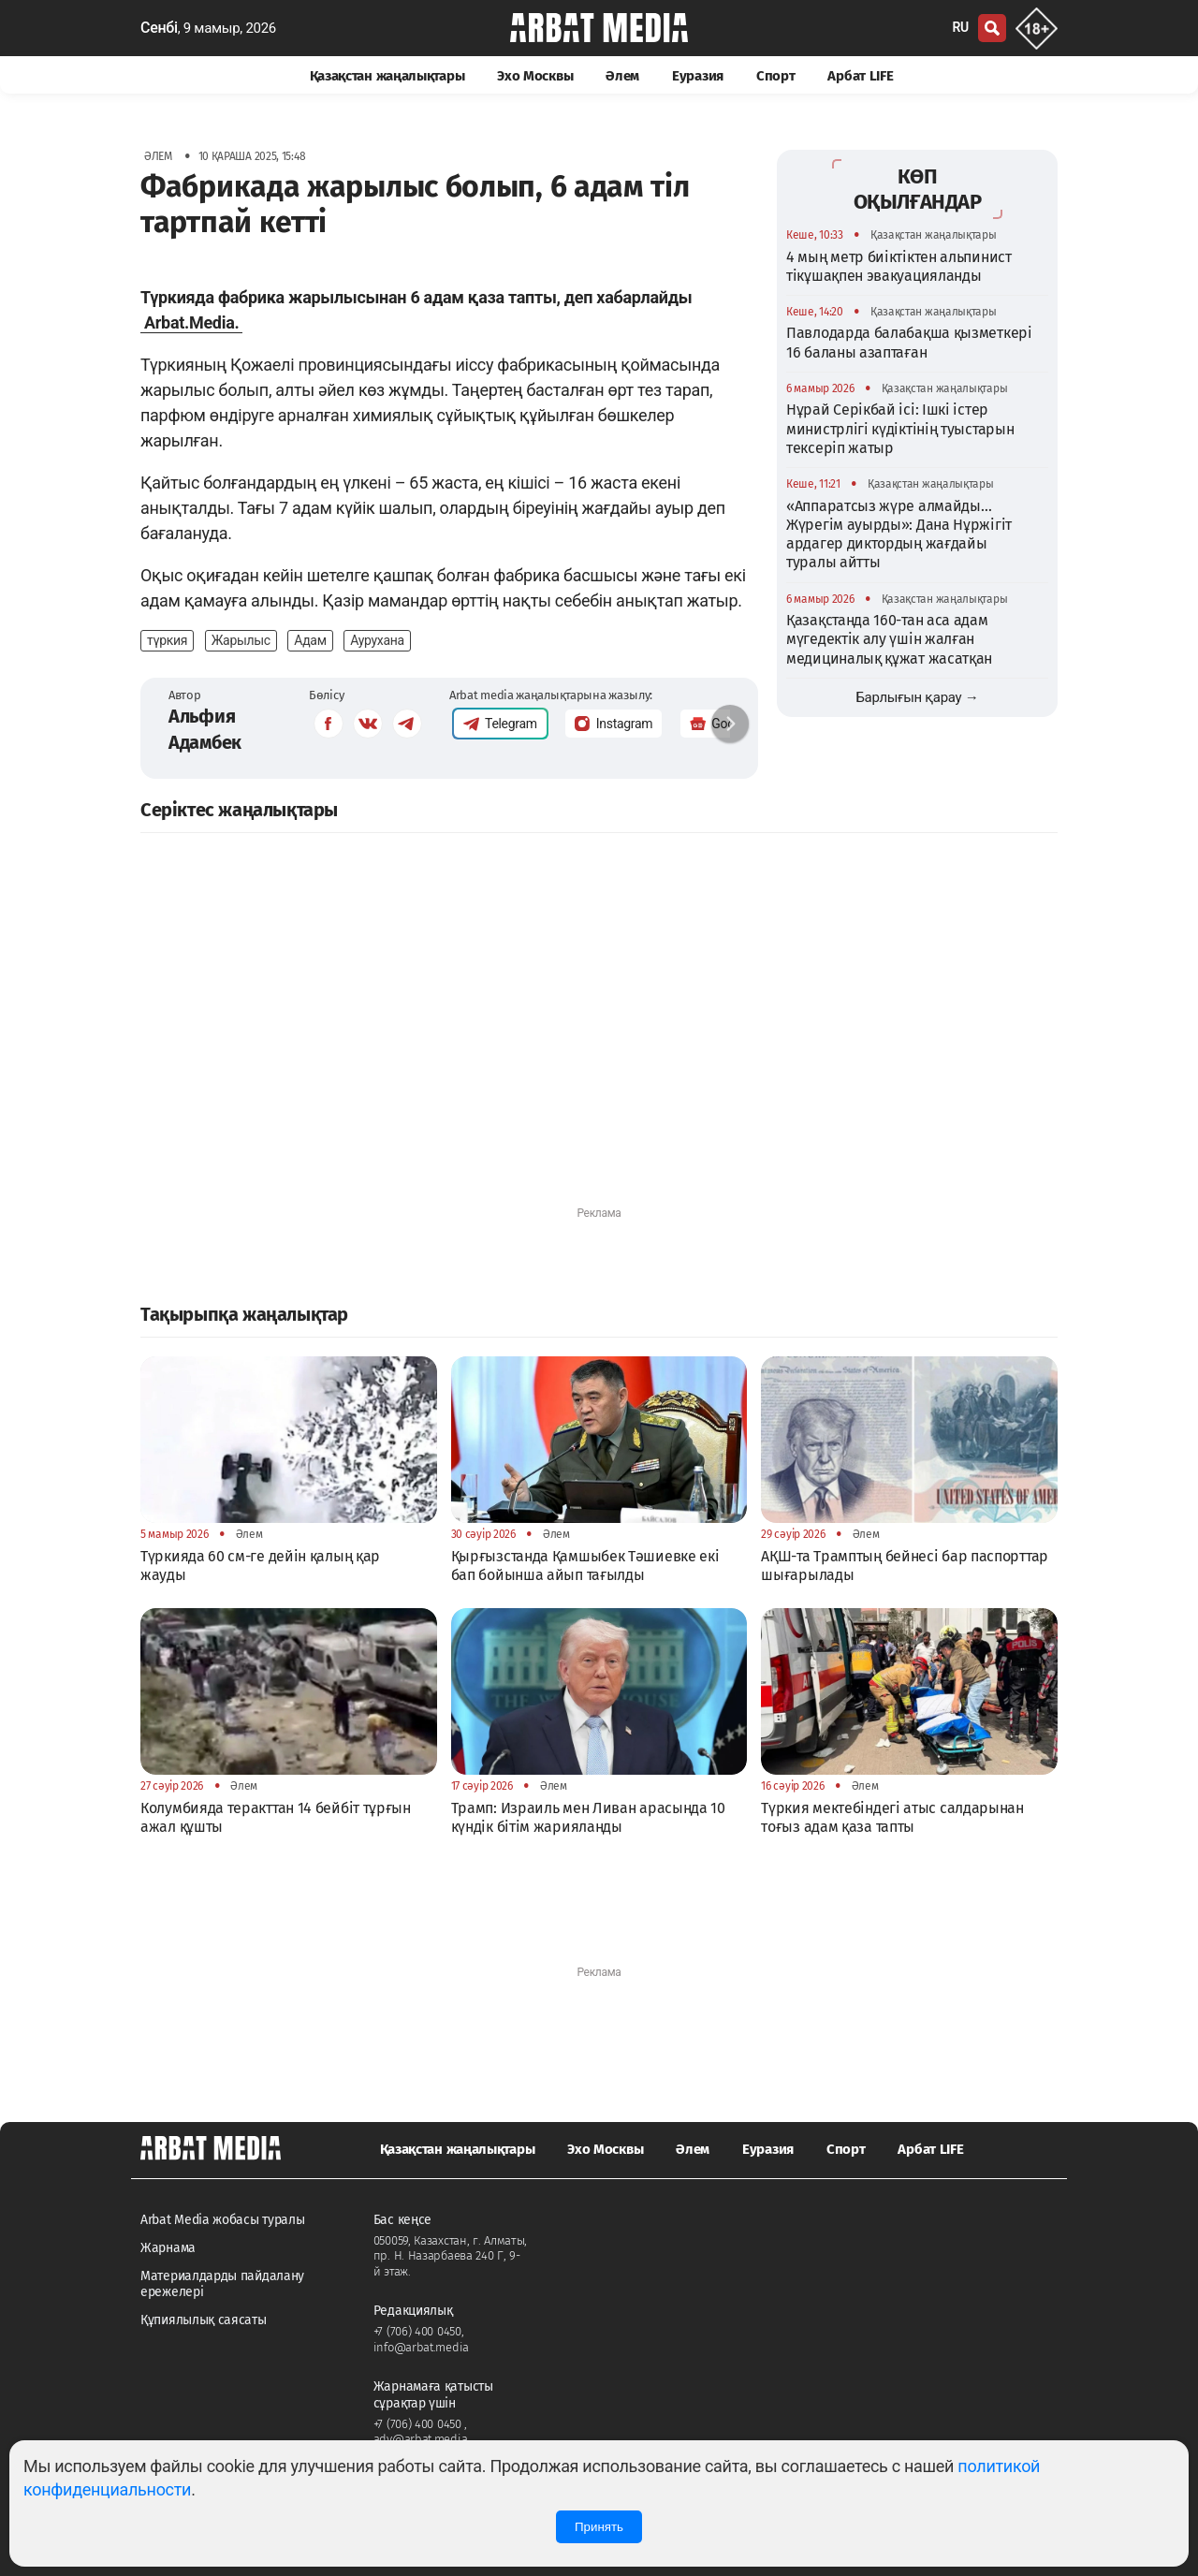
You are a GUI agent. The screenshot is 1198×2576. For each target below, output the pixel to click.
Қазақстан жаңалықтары (387, 75)
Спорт (776, 75)
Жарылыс (241, 640)
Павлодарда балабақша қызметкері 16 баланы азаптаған (909, 342)
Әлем (622, 75)
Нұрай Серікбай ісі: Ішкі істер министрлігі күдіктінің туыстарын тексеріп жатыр (900, 429)
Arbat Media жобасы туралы (222, 2220)
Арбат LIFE (860, 75)
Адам (310, 640)
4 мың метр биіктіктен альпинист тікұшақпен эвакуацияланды (899, 266)
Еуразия (697, 75)
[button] (730, 723)
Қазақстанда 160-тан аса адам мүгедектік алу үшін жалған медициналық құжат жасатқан (889, 639)
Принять (599, 2527)
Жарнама (168, 2248)
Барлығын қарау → (916, 697)
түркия (167, 640)
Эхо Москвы (535, 75)
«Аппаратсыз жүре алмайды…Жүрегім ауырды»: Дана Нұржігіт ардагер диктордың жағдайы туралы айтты (899, 534)
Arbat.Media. (191, 322)
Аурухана (377, 640)
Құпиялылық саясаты (203, 2320)
